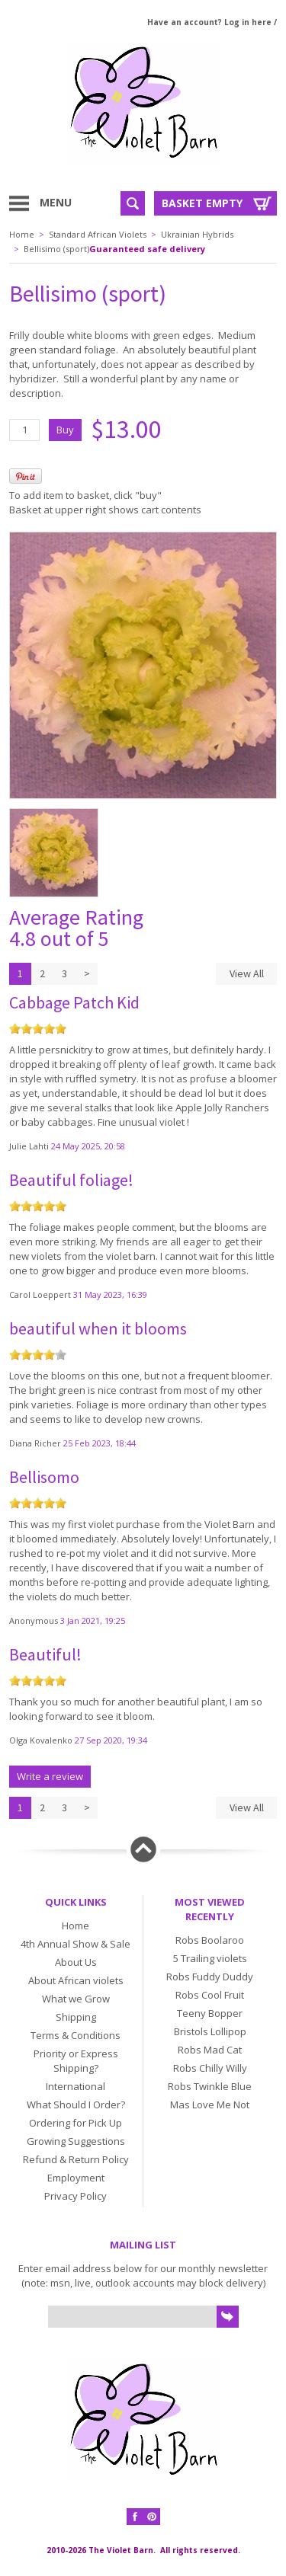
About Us (76, 1962)
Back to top (143, 1849)
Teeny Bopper (210, 2013)
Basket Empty (202, 203)
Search (133, 203)
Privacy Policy (75, 2196)
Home (21, 234)
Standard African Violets (97, 234)
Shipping (76, 2017)
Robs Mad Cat (210, 2050)
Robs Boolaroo (209, 1940)
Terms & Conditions (76, 2035)
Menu (56, 202)
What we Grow (76, 1999)
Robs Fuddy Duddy (209, 1976)
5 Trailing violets (210, 1958)
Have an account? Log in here (209, 22)
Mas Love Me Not (209, 2104)
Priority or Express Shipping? (76, 2061)
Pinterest (151, 2516)
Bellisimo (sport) (56, 248)
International (75, 2086)
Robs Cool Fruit (209, 1995)
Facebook (135, 2516)
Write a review (50, 1776)
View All (247, 973)
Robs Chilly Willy (210, 2068)
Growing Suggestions (76, 2141)
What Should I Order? (76, 2104)
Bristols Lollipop (210, 2031)
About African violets (76, 1980)
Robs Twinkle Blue (210, 2086)
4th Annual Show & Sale (75, 1944)
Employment (75, 2177)
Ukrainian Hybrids (197, 234)
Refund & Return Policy (76, 2159)
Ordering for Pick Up (75, 2123)
